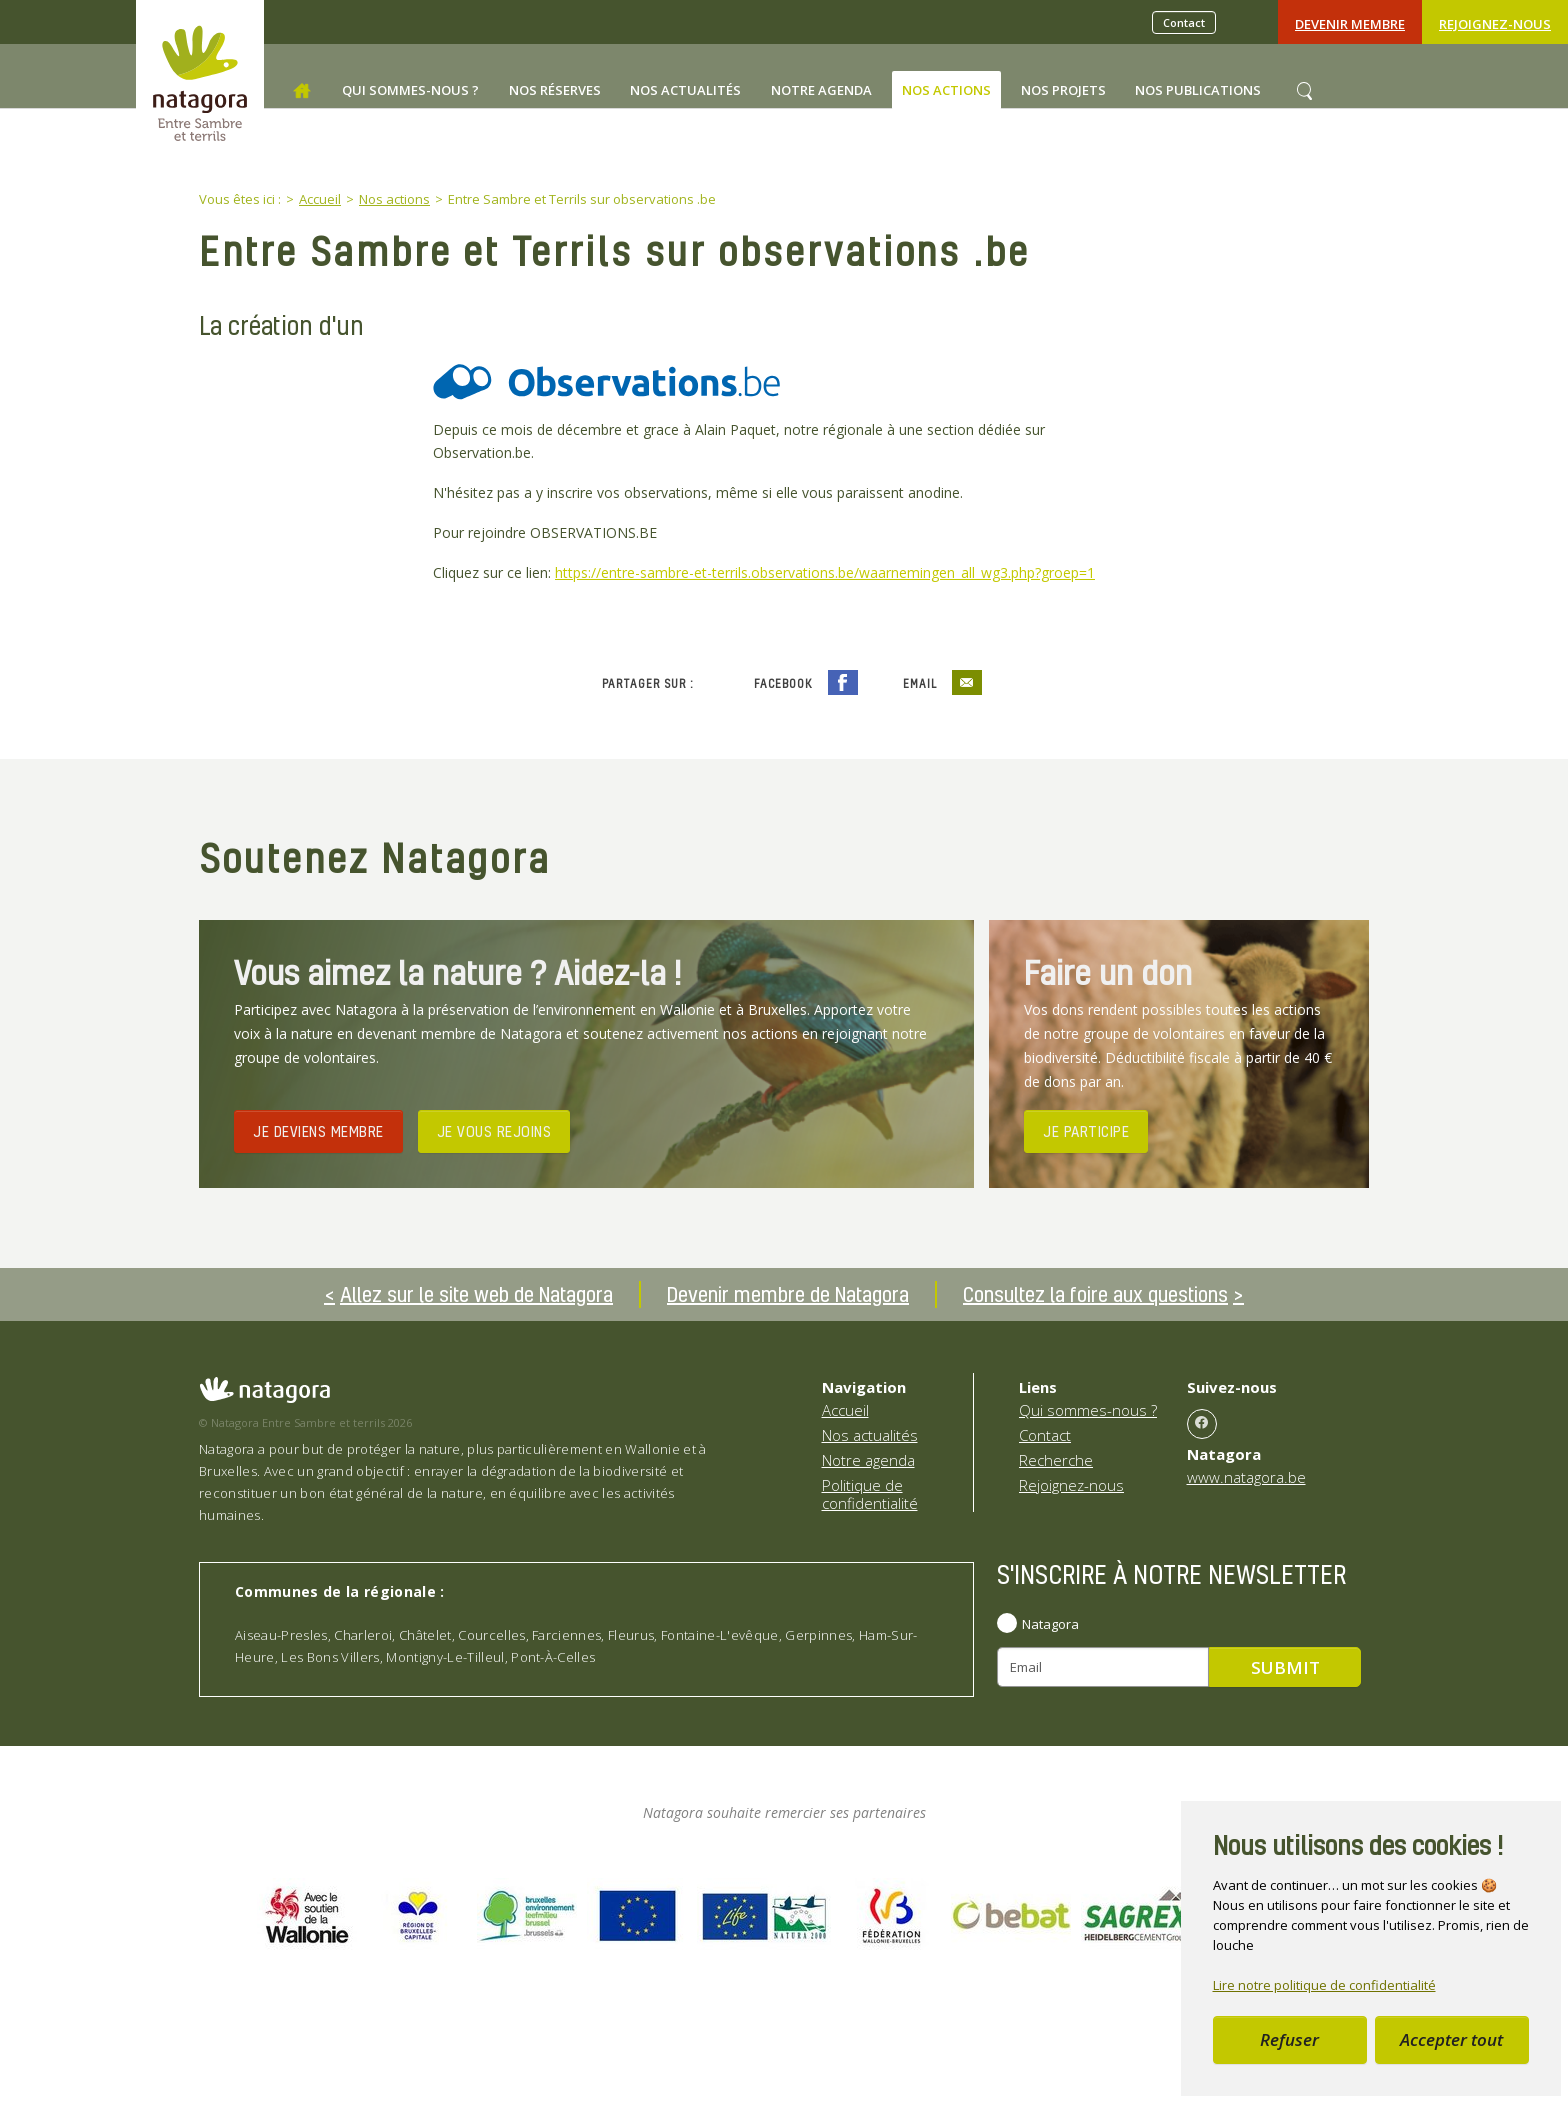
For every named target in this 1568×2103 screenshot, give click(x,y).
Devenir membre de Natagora (788, 1294)
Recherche (1056, 1460)
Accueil (845, 1410)
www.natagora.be (1246, 1477)
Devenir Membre (1350, 24)
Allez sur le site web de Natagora (476, 1294)
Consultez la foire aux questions (1095, 1294)
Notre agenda (868, 1460)
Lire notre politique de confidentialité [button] (1324, 1985)
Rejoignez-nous (1495, 24)
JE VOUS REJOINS (494, 1131)
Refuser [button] (1289, 2039)
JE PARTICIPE (1086, 1131)
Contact (1184, 22)
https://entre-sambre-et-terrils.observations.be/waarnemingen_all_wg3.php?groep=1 (825, 572)
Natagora (1050, 1624)
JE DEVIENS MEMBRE (318, 1131)
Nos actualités (870, 1435)
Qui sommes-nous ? (1088, 1410)
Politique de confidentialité (870, 1494)
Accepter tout (1451, 2039)
